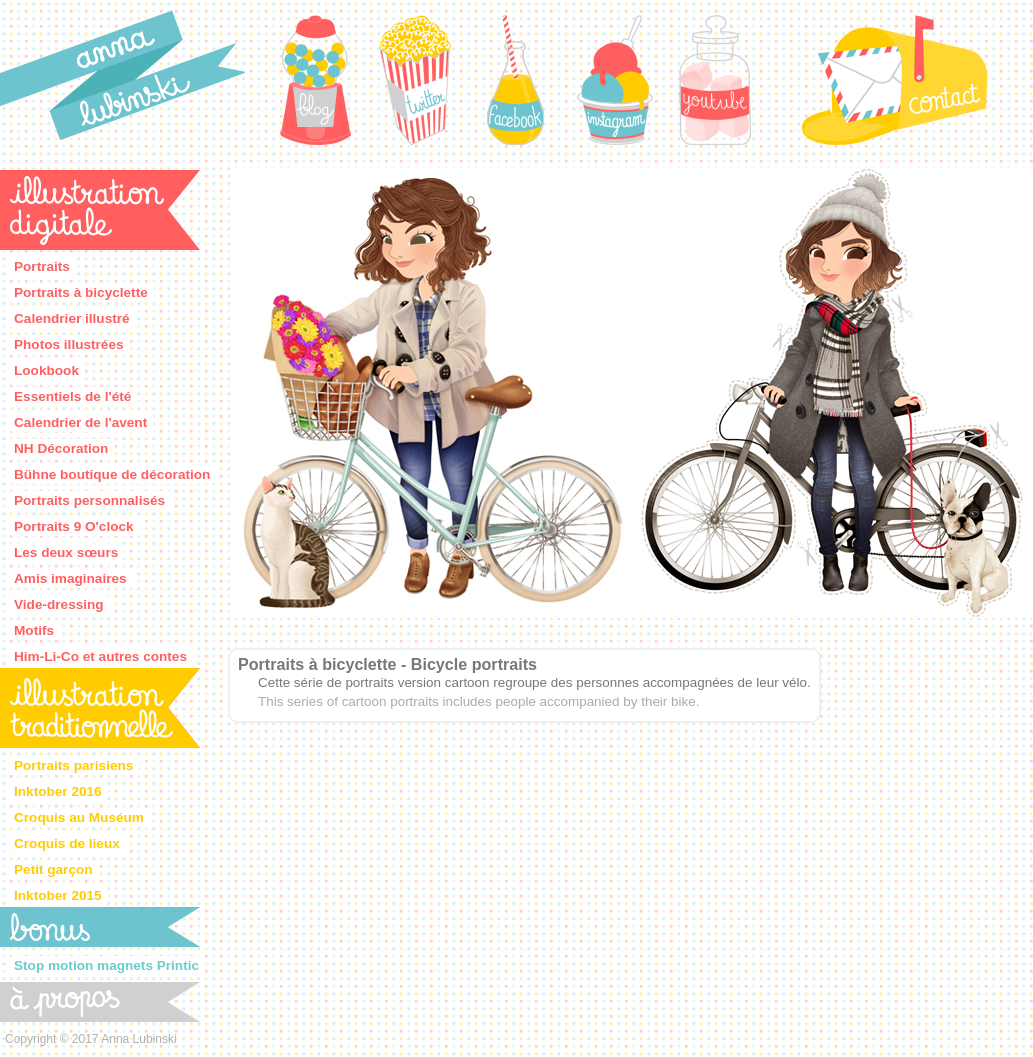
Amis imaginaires (70, 578)
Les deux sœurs (66, 552)
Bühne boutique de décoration (112, 474)
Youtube (715, 80)
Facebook (515, 80)
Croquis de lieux (67, 843)
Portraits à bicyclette (81, 292)
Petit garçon (53, 869)
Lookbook (46, 370)
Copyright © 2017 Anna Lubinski (91, 1039)
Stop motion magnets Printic (106, 965)
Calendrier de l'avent (80, 422)
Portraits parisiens (73, 765)
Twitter (415, 80)
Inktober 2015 (58, 895)
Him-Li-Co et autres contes (100, 656)
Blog (315, 80)
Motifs (34, 630)
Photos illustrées (69, 344)
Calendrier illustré (72, 318)
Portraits (42, 266)
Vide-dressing (59, 604)
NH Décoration (61, 448)
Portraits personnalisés (89, 500)
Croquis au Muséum (79, 817)
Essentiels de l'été (72, 396)
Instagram (615, 80)
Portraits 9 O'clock (74, 526)
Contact (895, 80)
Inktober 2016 (58, 791)
